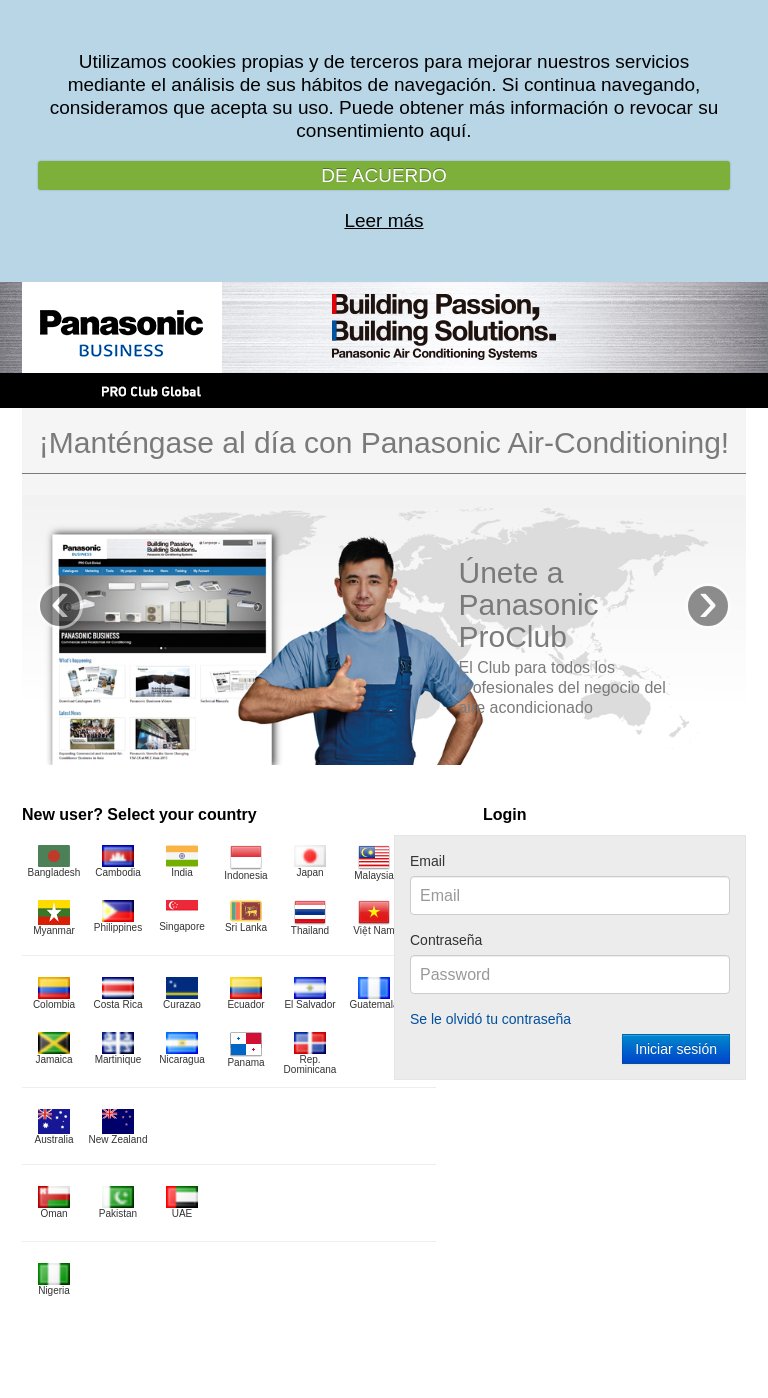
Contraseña (446, 940)
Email (427, 861)
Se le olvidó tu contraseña (490, 1019)
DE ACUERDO (384, 175)
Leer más (383, 220)
